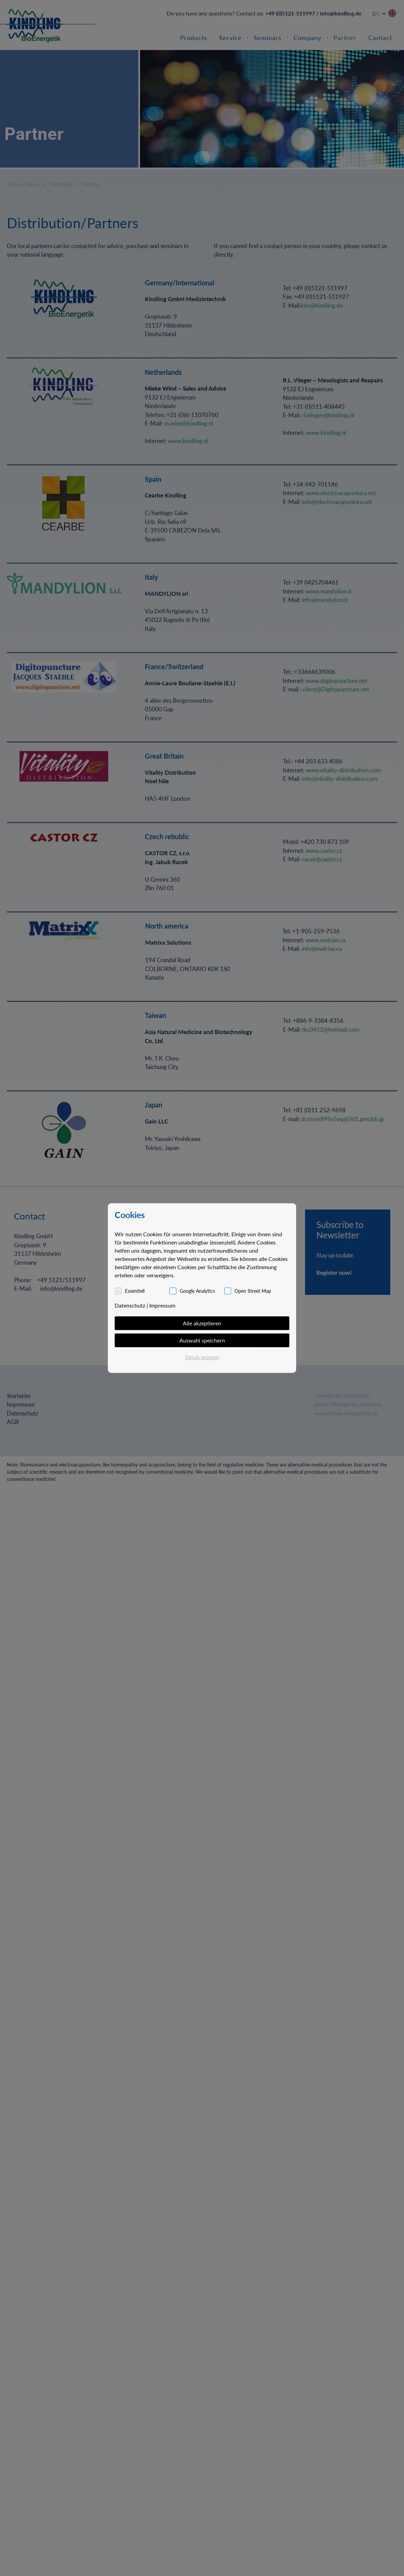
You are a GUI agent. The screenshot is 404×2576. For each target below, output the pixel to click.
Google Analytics (197, 1290)
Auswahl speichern (202, 1340)
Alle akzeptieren (202, 1323)
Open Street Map (253, 1290)
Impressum (162, 1305)
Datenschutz (130, 1305)
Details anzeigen (202, 1357)
